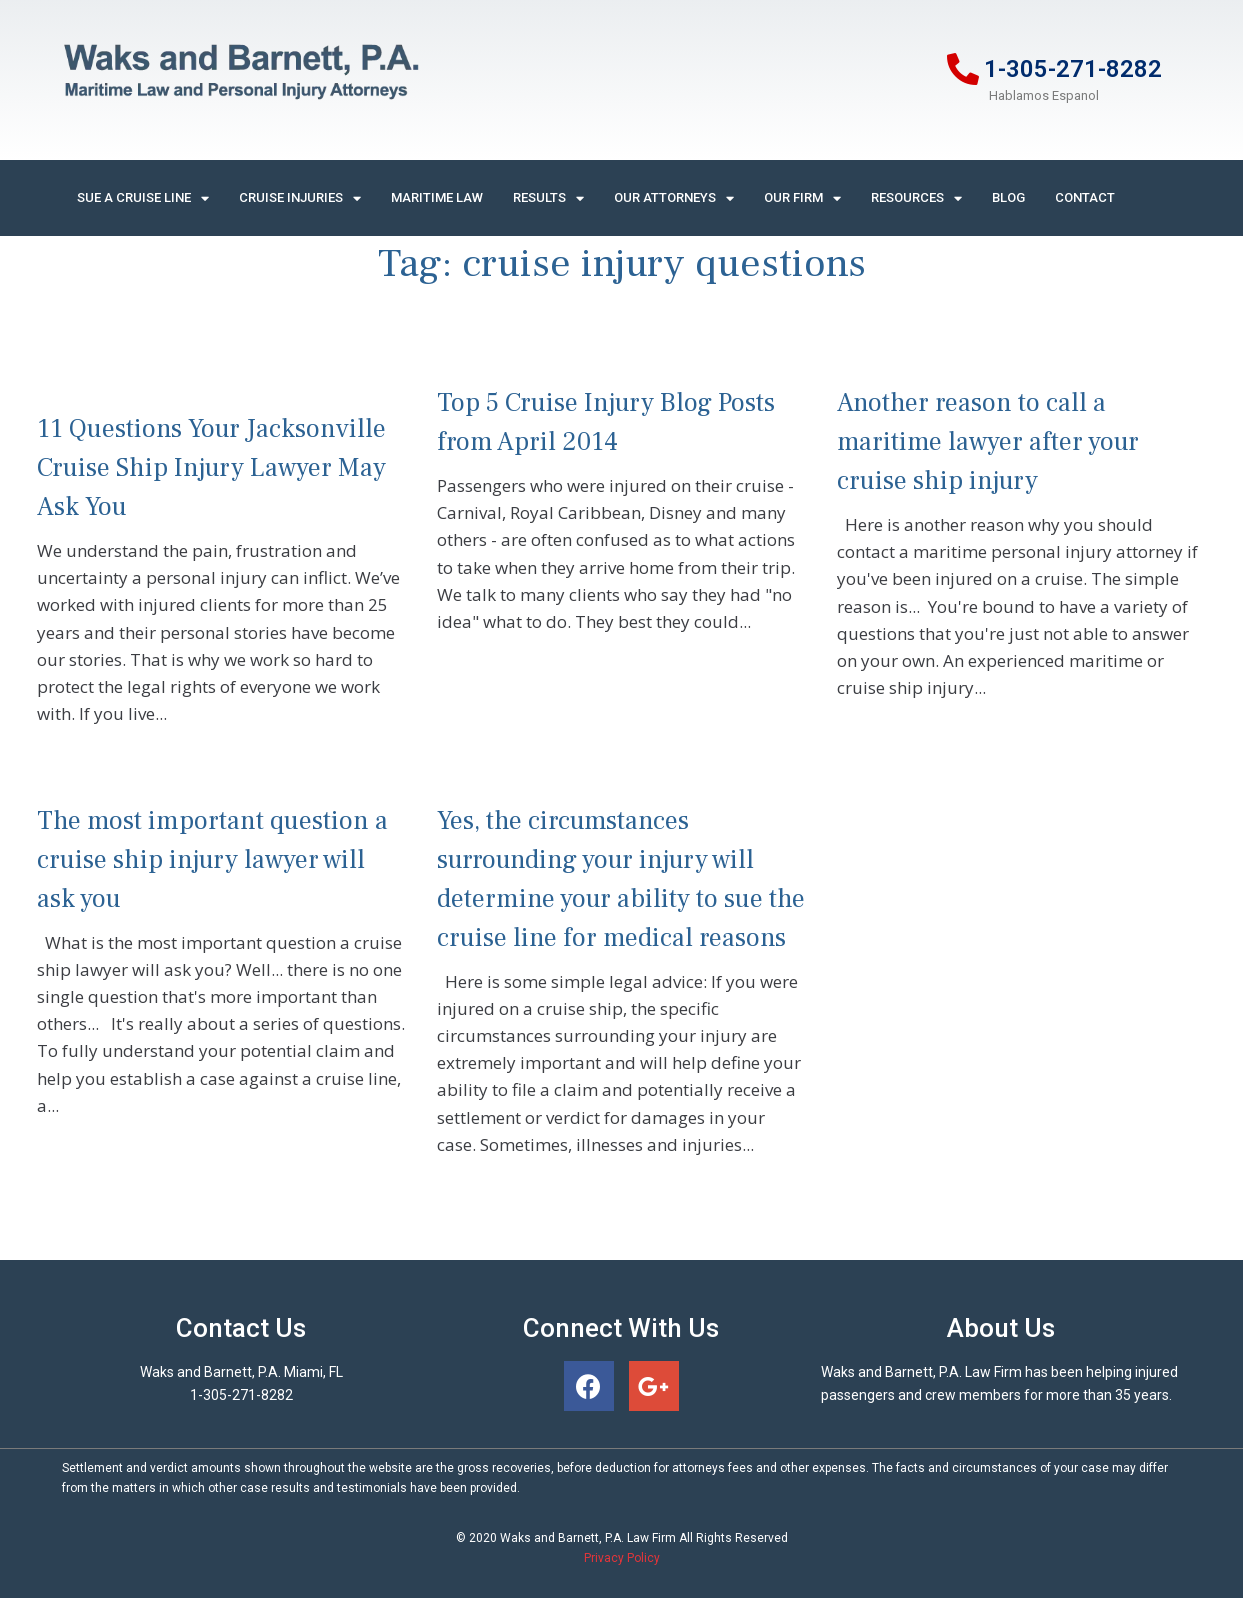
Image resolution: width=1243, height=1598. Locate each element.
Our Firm (802, 198)
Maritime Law (437, 197)
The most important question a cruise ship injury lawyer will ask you (212, 860)
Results (548, 198)
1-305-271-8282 (1073, 69)
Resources (916, 198)
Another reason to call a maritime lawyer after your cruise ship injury (988, 442)
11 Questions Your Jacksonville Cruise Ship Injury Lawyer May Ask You (211, 468)
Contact (1085, 197)
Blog (1008, 197)
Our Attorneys (674, 198)
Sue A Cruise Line (143, 198)
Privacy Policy (622, 1558)
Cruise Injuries (300, 198)
